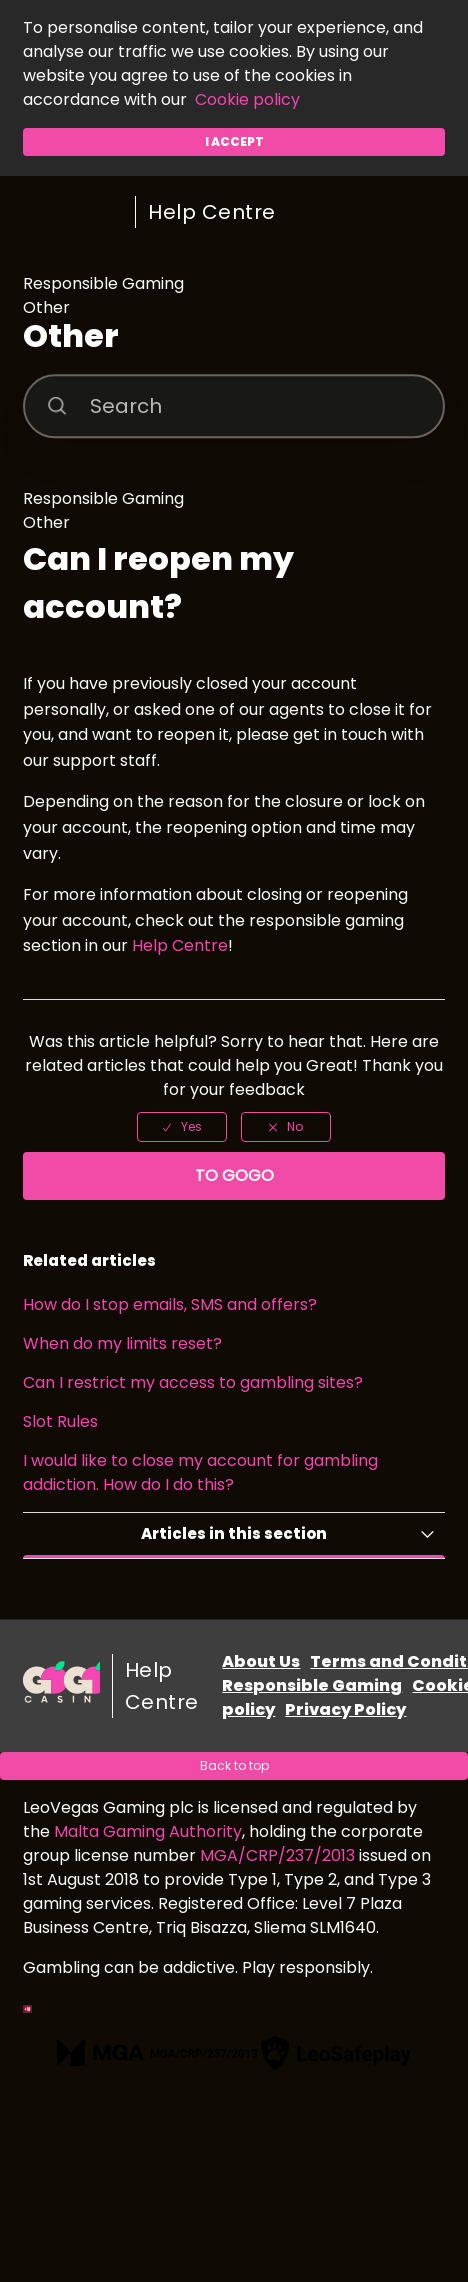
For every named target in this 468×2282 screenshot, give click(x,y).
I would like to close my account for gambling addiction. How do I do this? (200, 1472)
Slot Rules (60, 1421)
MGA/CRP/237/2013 (277, 1855)
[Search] (233, 406)
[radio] (182, 1127)
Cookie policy (247, 99)
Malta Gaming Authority (148, 1831)
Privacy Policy (345, 1709)
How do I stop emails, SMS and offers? (170, 1304)
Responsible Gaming (312, 1685)
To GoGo (234, 1175)
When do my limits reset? (122, 1343)
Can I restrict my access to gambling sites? (193, 1382)
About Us (261, 1661)
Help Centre (212, 212)
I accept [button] (234, 141)
